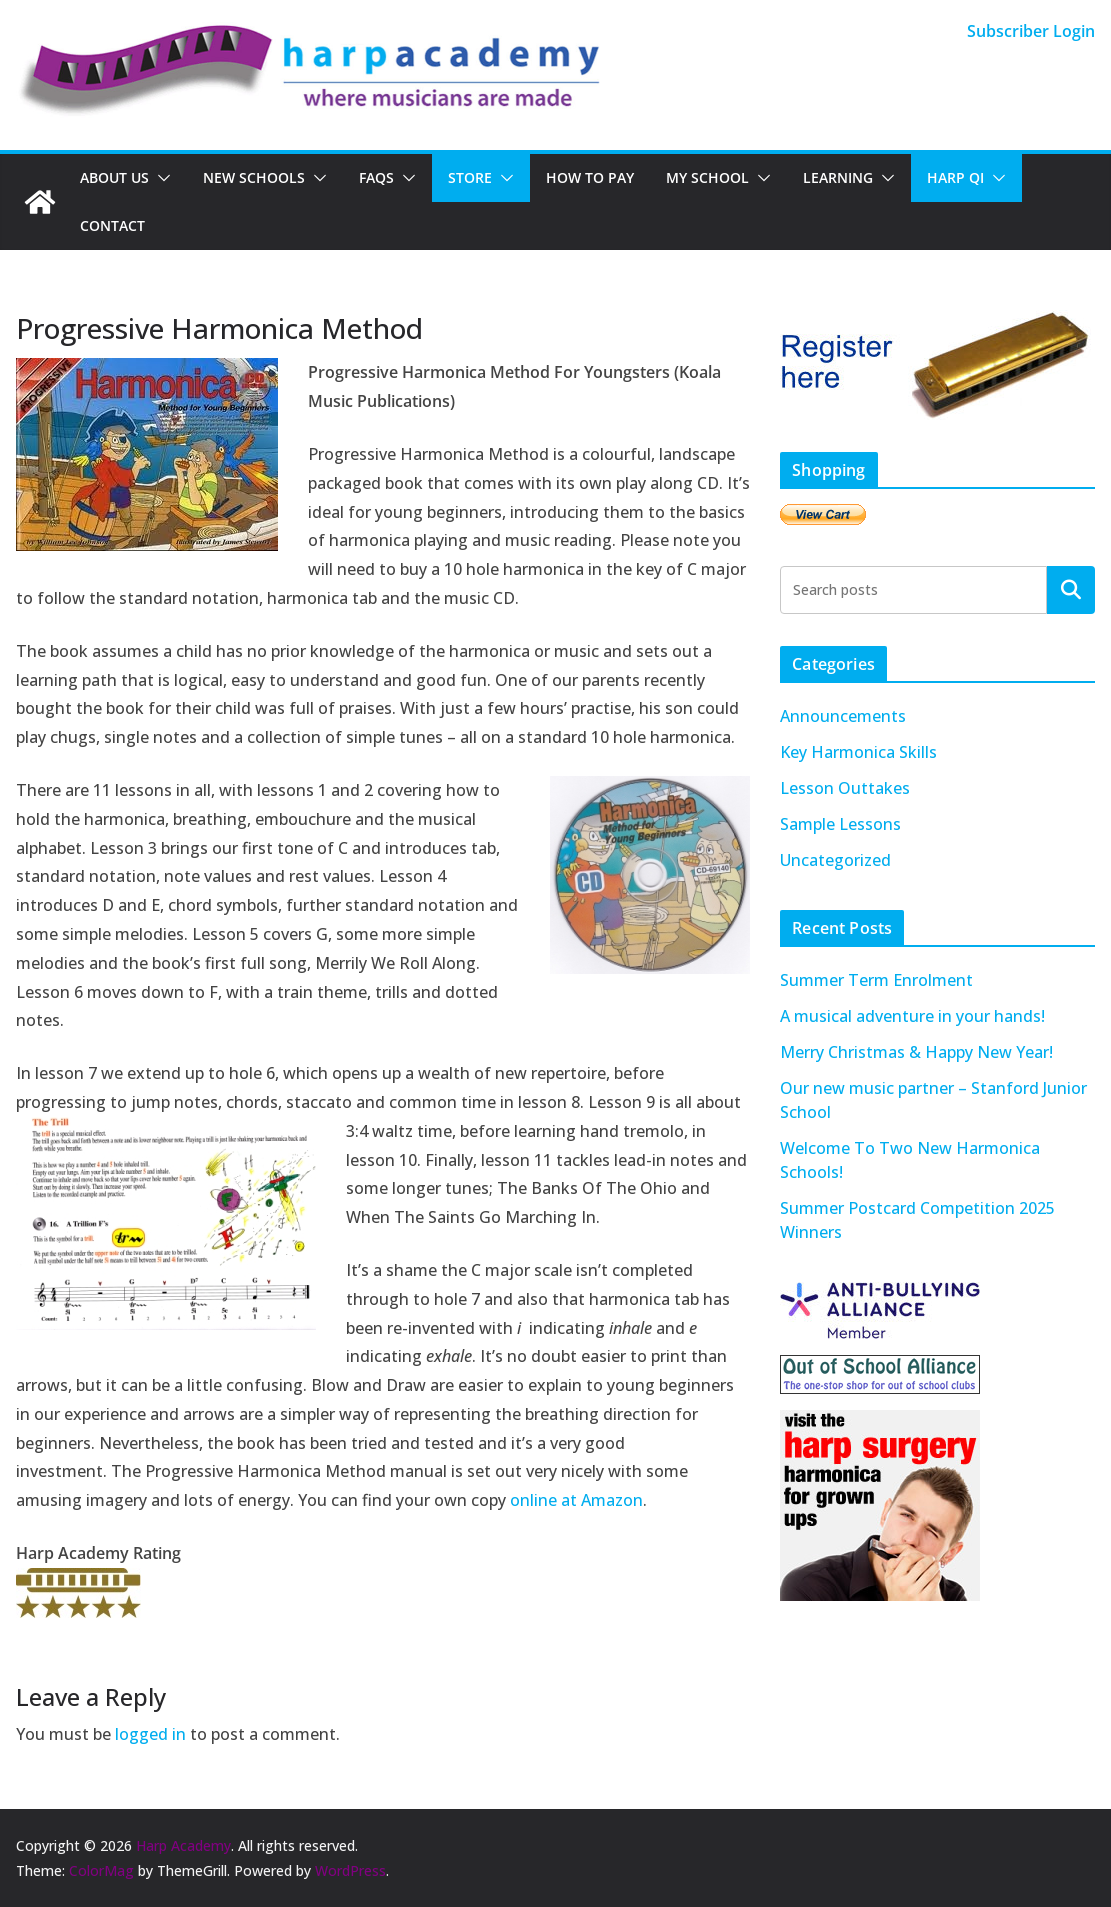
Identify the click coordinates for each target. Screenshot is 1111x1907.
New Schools (254, 177)
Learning (838, 177)
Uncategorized (835, 860)
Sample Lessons (840, 824)
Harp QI (955, 177)
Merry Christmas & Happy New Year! (916, 1052)
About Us (114, 177)
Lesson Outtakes (845, 788)
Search (1071, 589)
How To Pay (590, 177)
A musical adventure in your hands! (912, 1016)
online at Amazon (576, 1500)
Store (470, 177)
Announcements (843, 716)
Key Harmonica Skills (858, 752)
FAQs (376, 177)
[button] (160, 178)
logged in (150, 1734)
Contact (112, 225)
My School (707, 177)
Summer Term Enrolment (876, 980)
